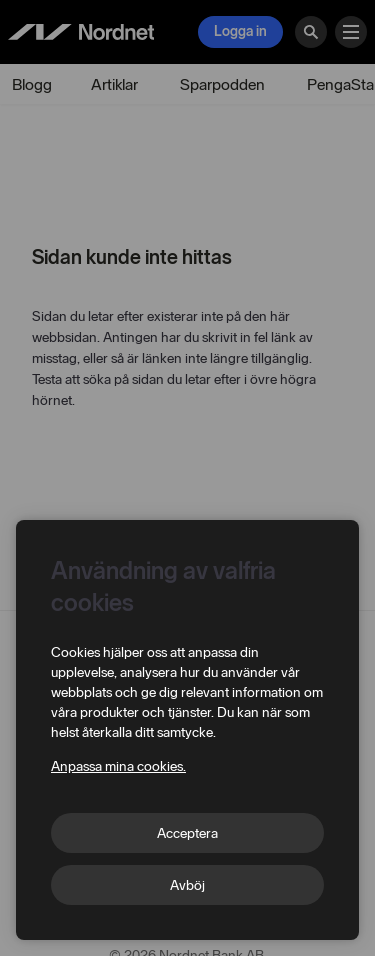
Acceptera (187, 833)
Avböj (187, 885)
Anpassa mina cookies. (118, 766)
